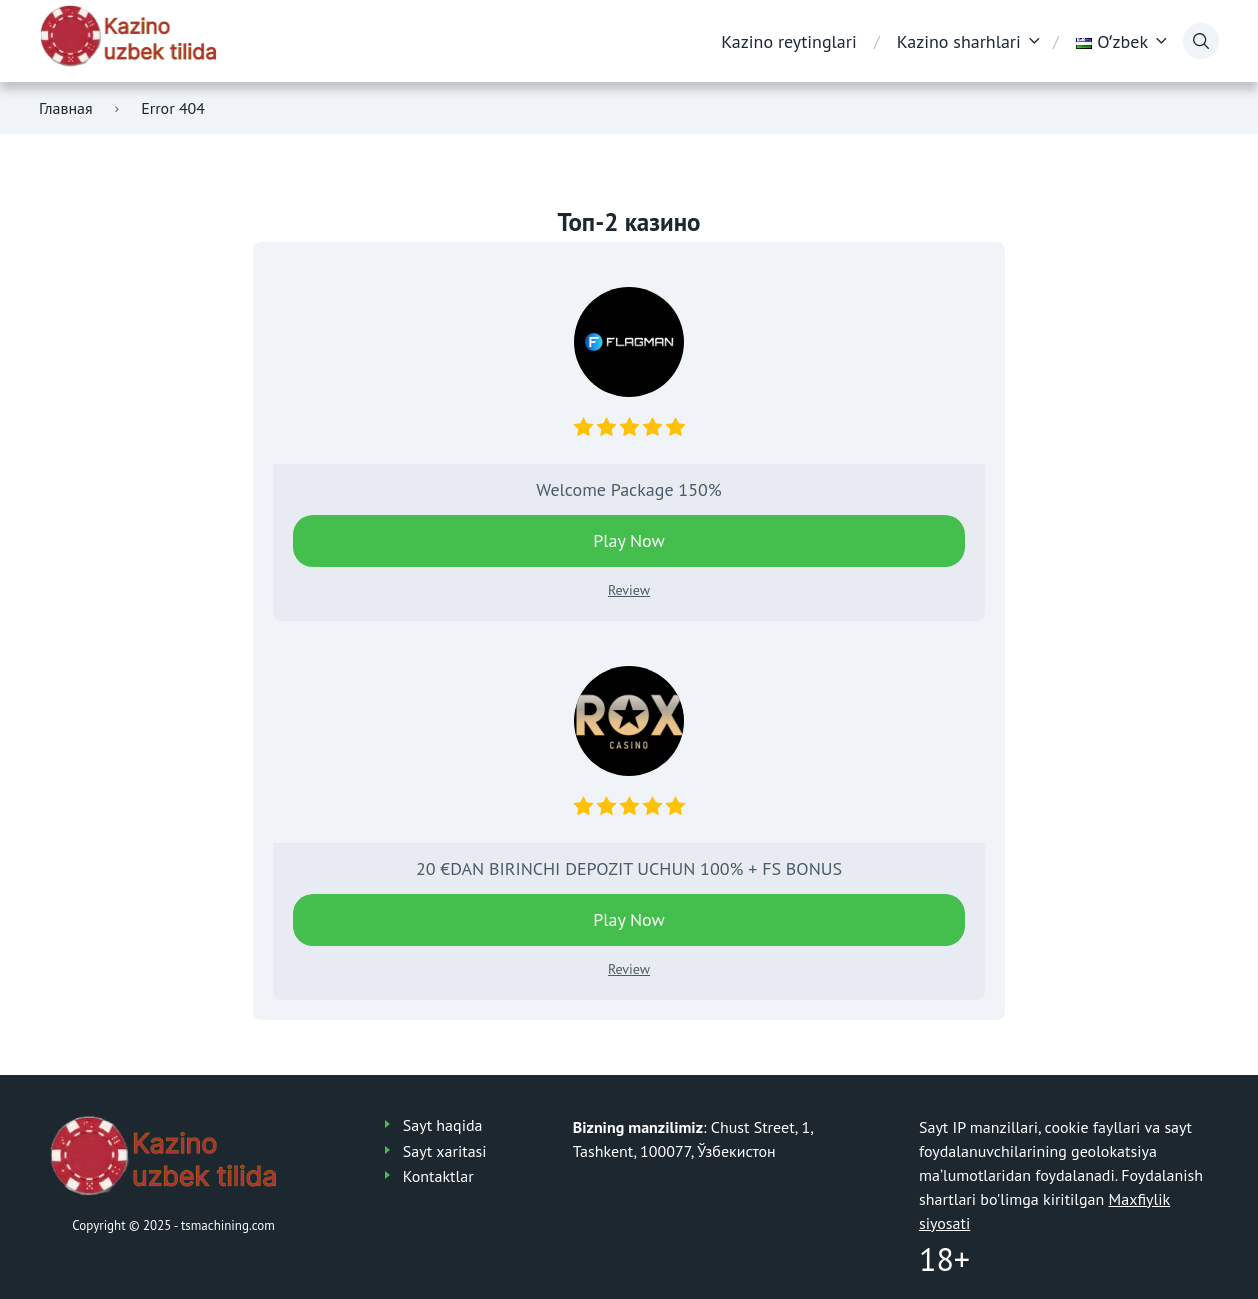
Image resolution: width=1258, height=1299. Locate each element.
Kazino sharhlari (959, 41)
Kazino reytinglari (788, 41)
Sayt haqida (443, 1125)
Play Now (629, 540)
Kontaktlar (438, 1176)
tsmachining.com (228, 1225)
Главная (66, 108)
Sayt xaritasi (445, 1151)
